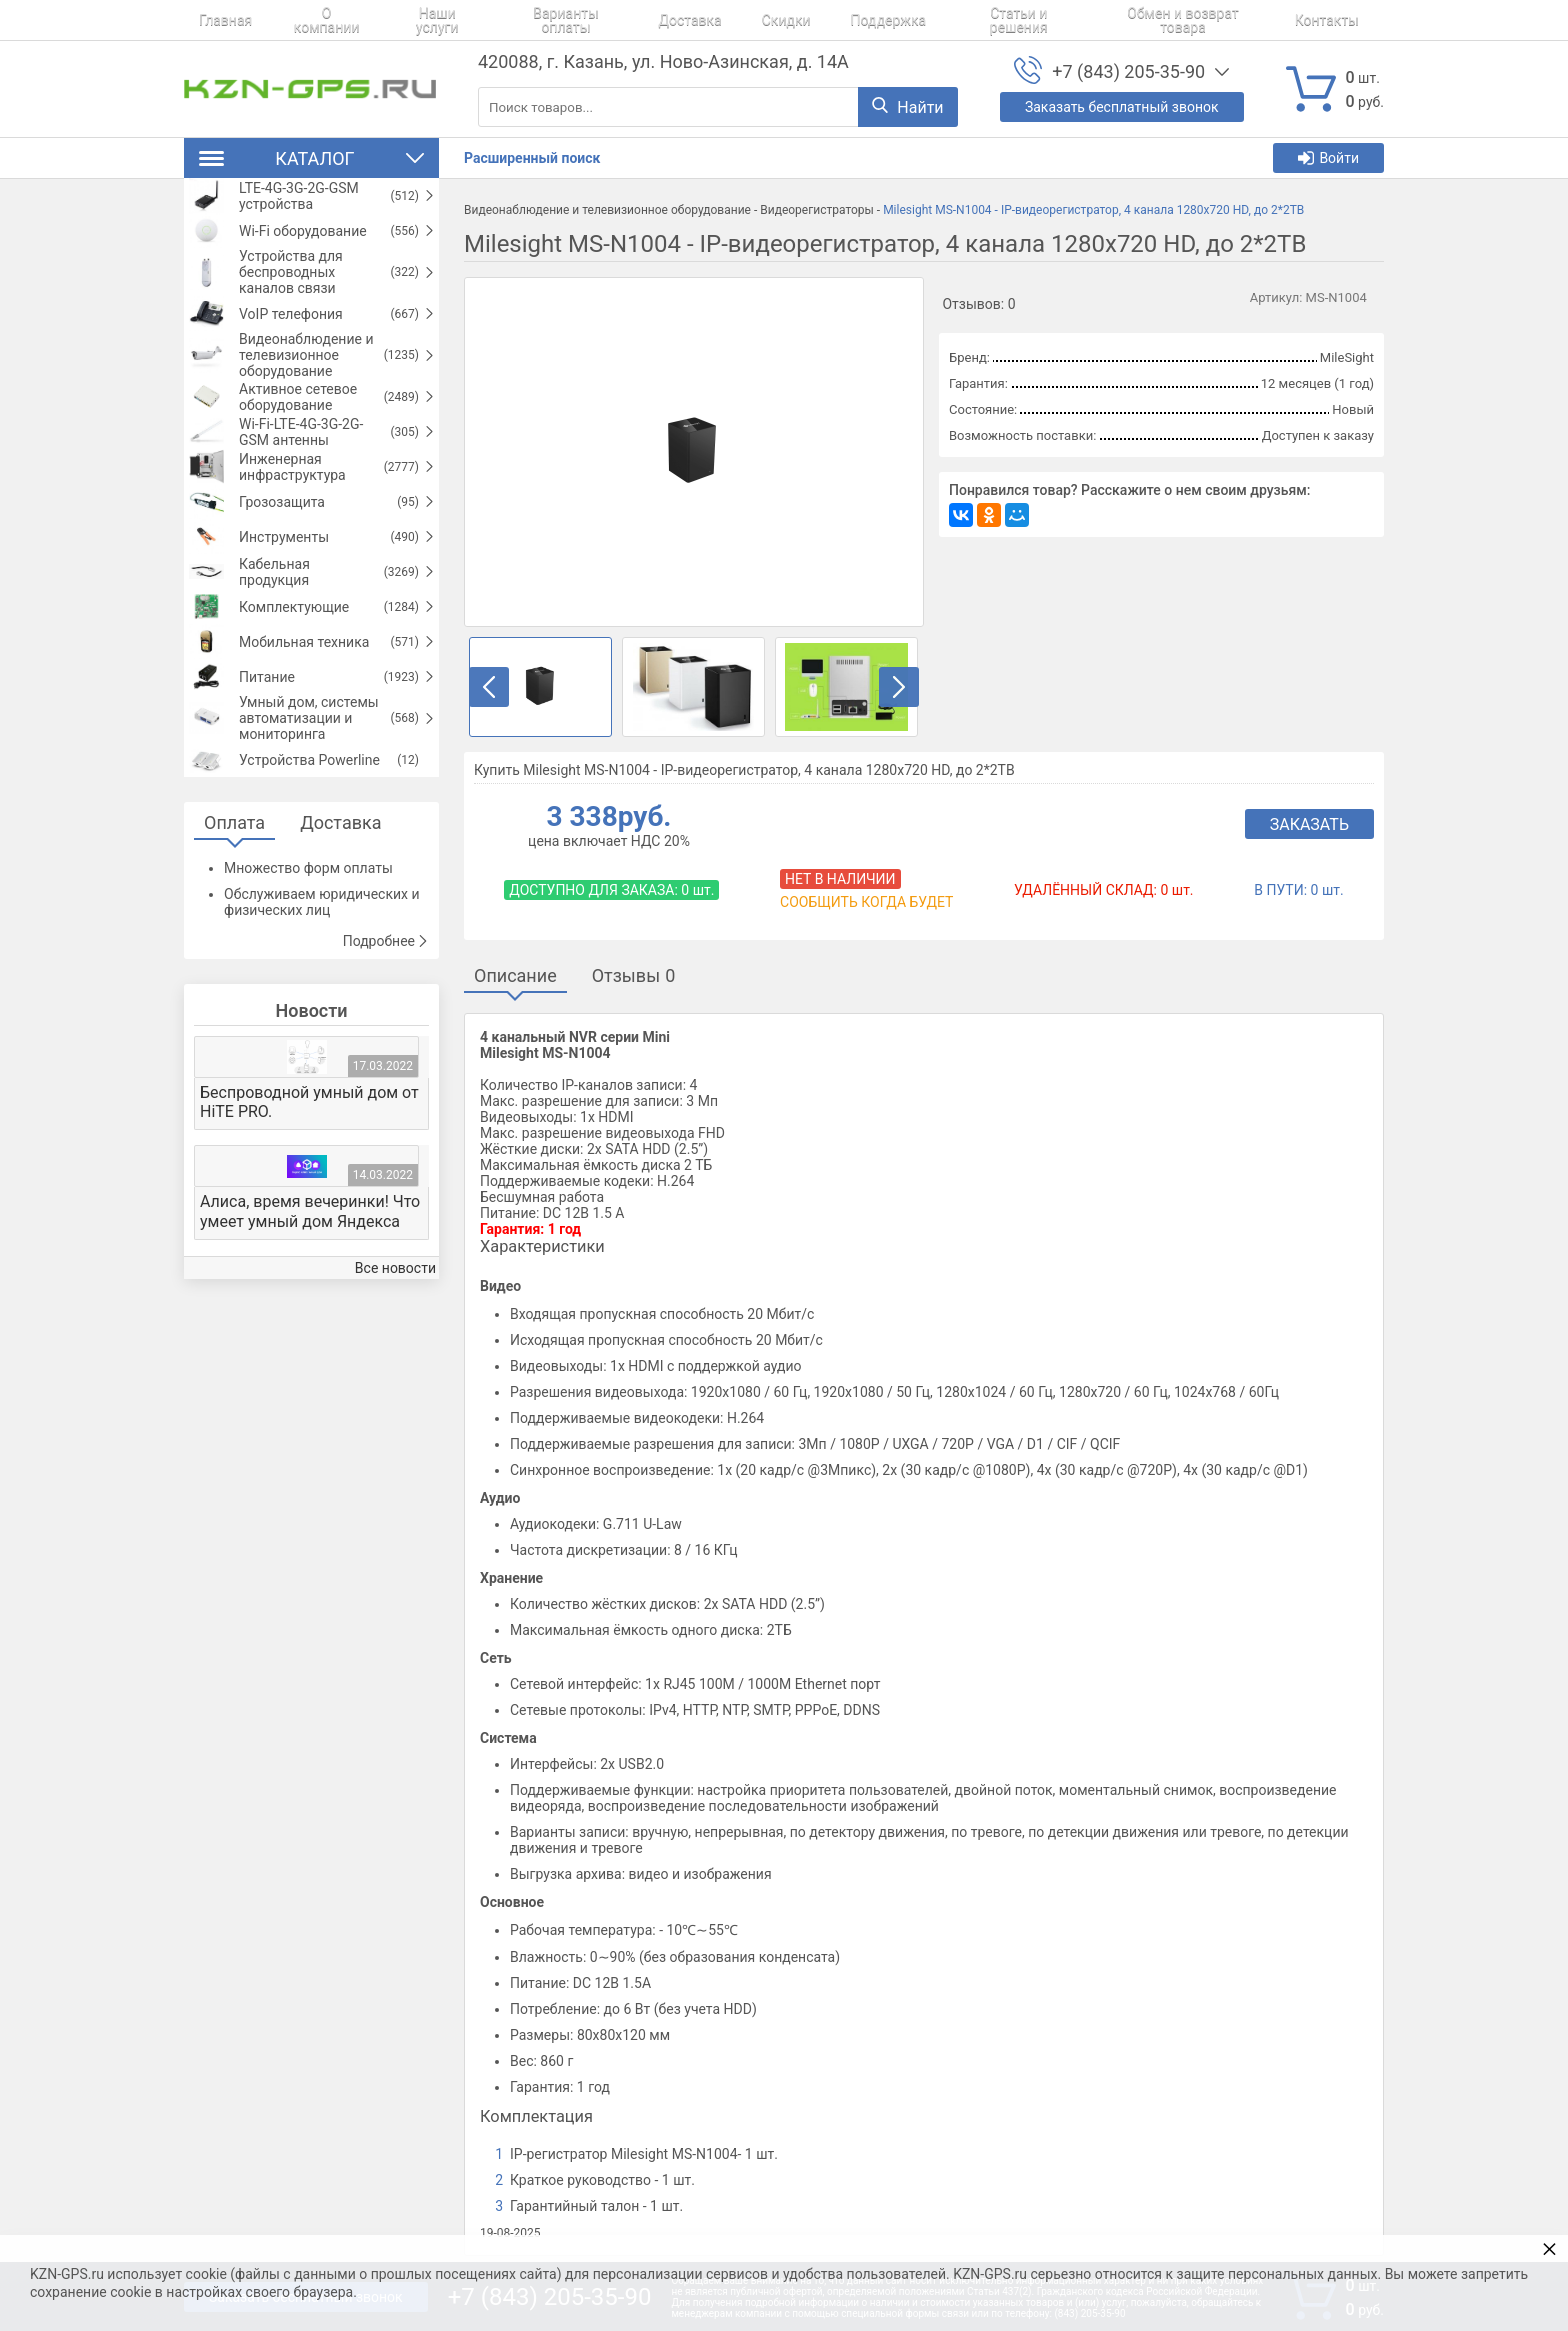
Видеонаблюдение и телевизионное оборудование (607, 210)
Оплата (234, 966)
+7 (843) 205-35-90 (1128, 71)
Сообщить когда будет (866, 902)
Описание (515, 975)
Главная (210, 20)
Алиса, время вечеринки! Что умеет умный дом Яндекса (310, 1355)
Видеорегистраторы (817, 210)
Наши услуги (407, 20)
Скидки (730, 20)
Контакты (1241, 20)
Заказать (1309, 824)
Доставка (648, 20)
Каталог (311, 158)
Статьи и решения (939, 20)
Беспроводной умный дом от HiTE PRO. (309, 1246)
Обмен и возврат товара (1104, 20)
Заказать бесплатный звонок (1122, 107)
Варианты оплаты (533, 20)
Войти (1328, 158)
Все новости (395, 1412)
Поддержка (818, 20)
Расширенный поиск (532, 158)
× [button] (1549, 2248)
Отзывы (634, 975)
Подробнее (386, 1085)
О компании (301, 20)
